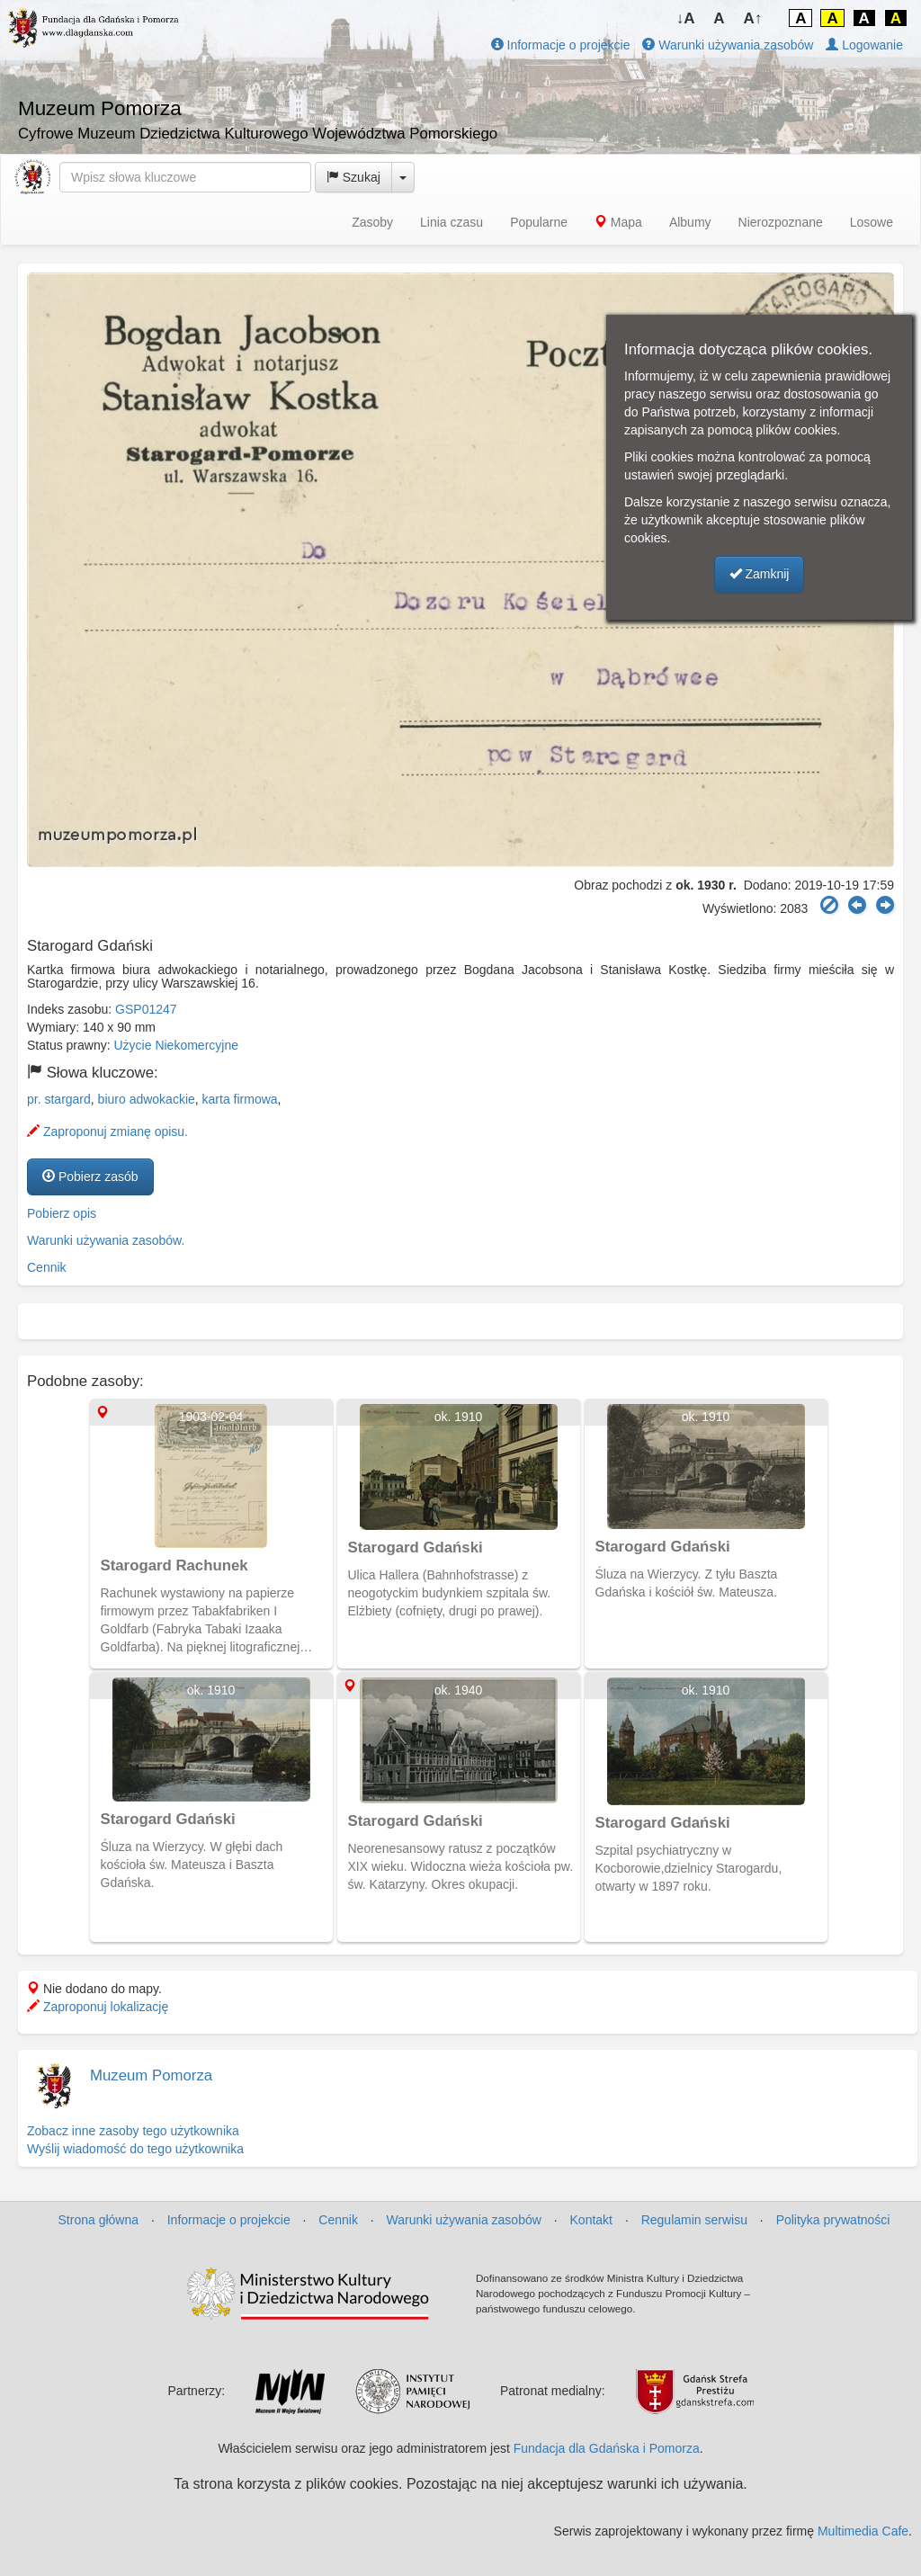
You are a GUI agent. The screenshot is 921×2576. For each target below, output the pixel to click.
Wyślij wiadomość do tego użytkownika (135, 2149)
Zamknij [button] (759, 574)
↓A (685, 18)
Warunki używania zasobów (727, 45)
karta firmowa (240, 1099)
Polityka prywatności (833, 2220)
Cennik (47, 1267)
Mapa (618, 222)
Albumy (690, 222)
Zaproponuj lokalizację (97, 2006)
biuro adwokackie (146, 1099)
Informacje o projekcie (560, 45)
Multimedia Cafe (863, 2531)
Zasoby (372, 222)
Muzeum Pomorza (151, 2075)
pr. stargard (59, 1099)
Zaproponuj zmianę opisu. (107, 1131)
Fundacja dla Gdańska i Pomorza (607, 2448)
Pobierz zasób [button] (90, 1176)
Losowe (871, 222)
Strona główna (98, 2220)
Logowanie (864, 45)
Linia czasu (451, 222)
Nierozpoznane (780, 222)
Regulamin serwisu (694, 2220)
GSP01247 (146, 1009)
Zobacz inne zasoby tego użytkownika (133, 2131)
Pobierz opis (61, 1213)
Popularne (539, 222)
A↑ (753, 18)
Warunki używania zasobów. (105, 1240)
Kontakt (591, 2220)
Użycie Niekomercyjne (176, 1045)
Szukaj (353, 177)
